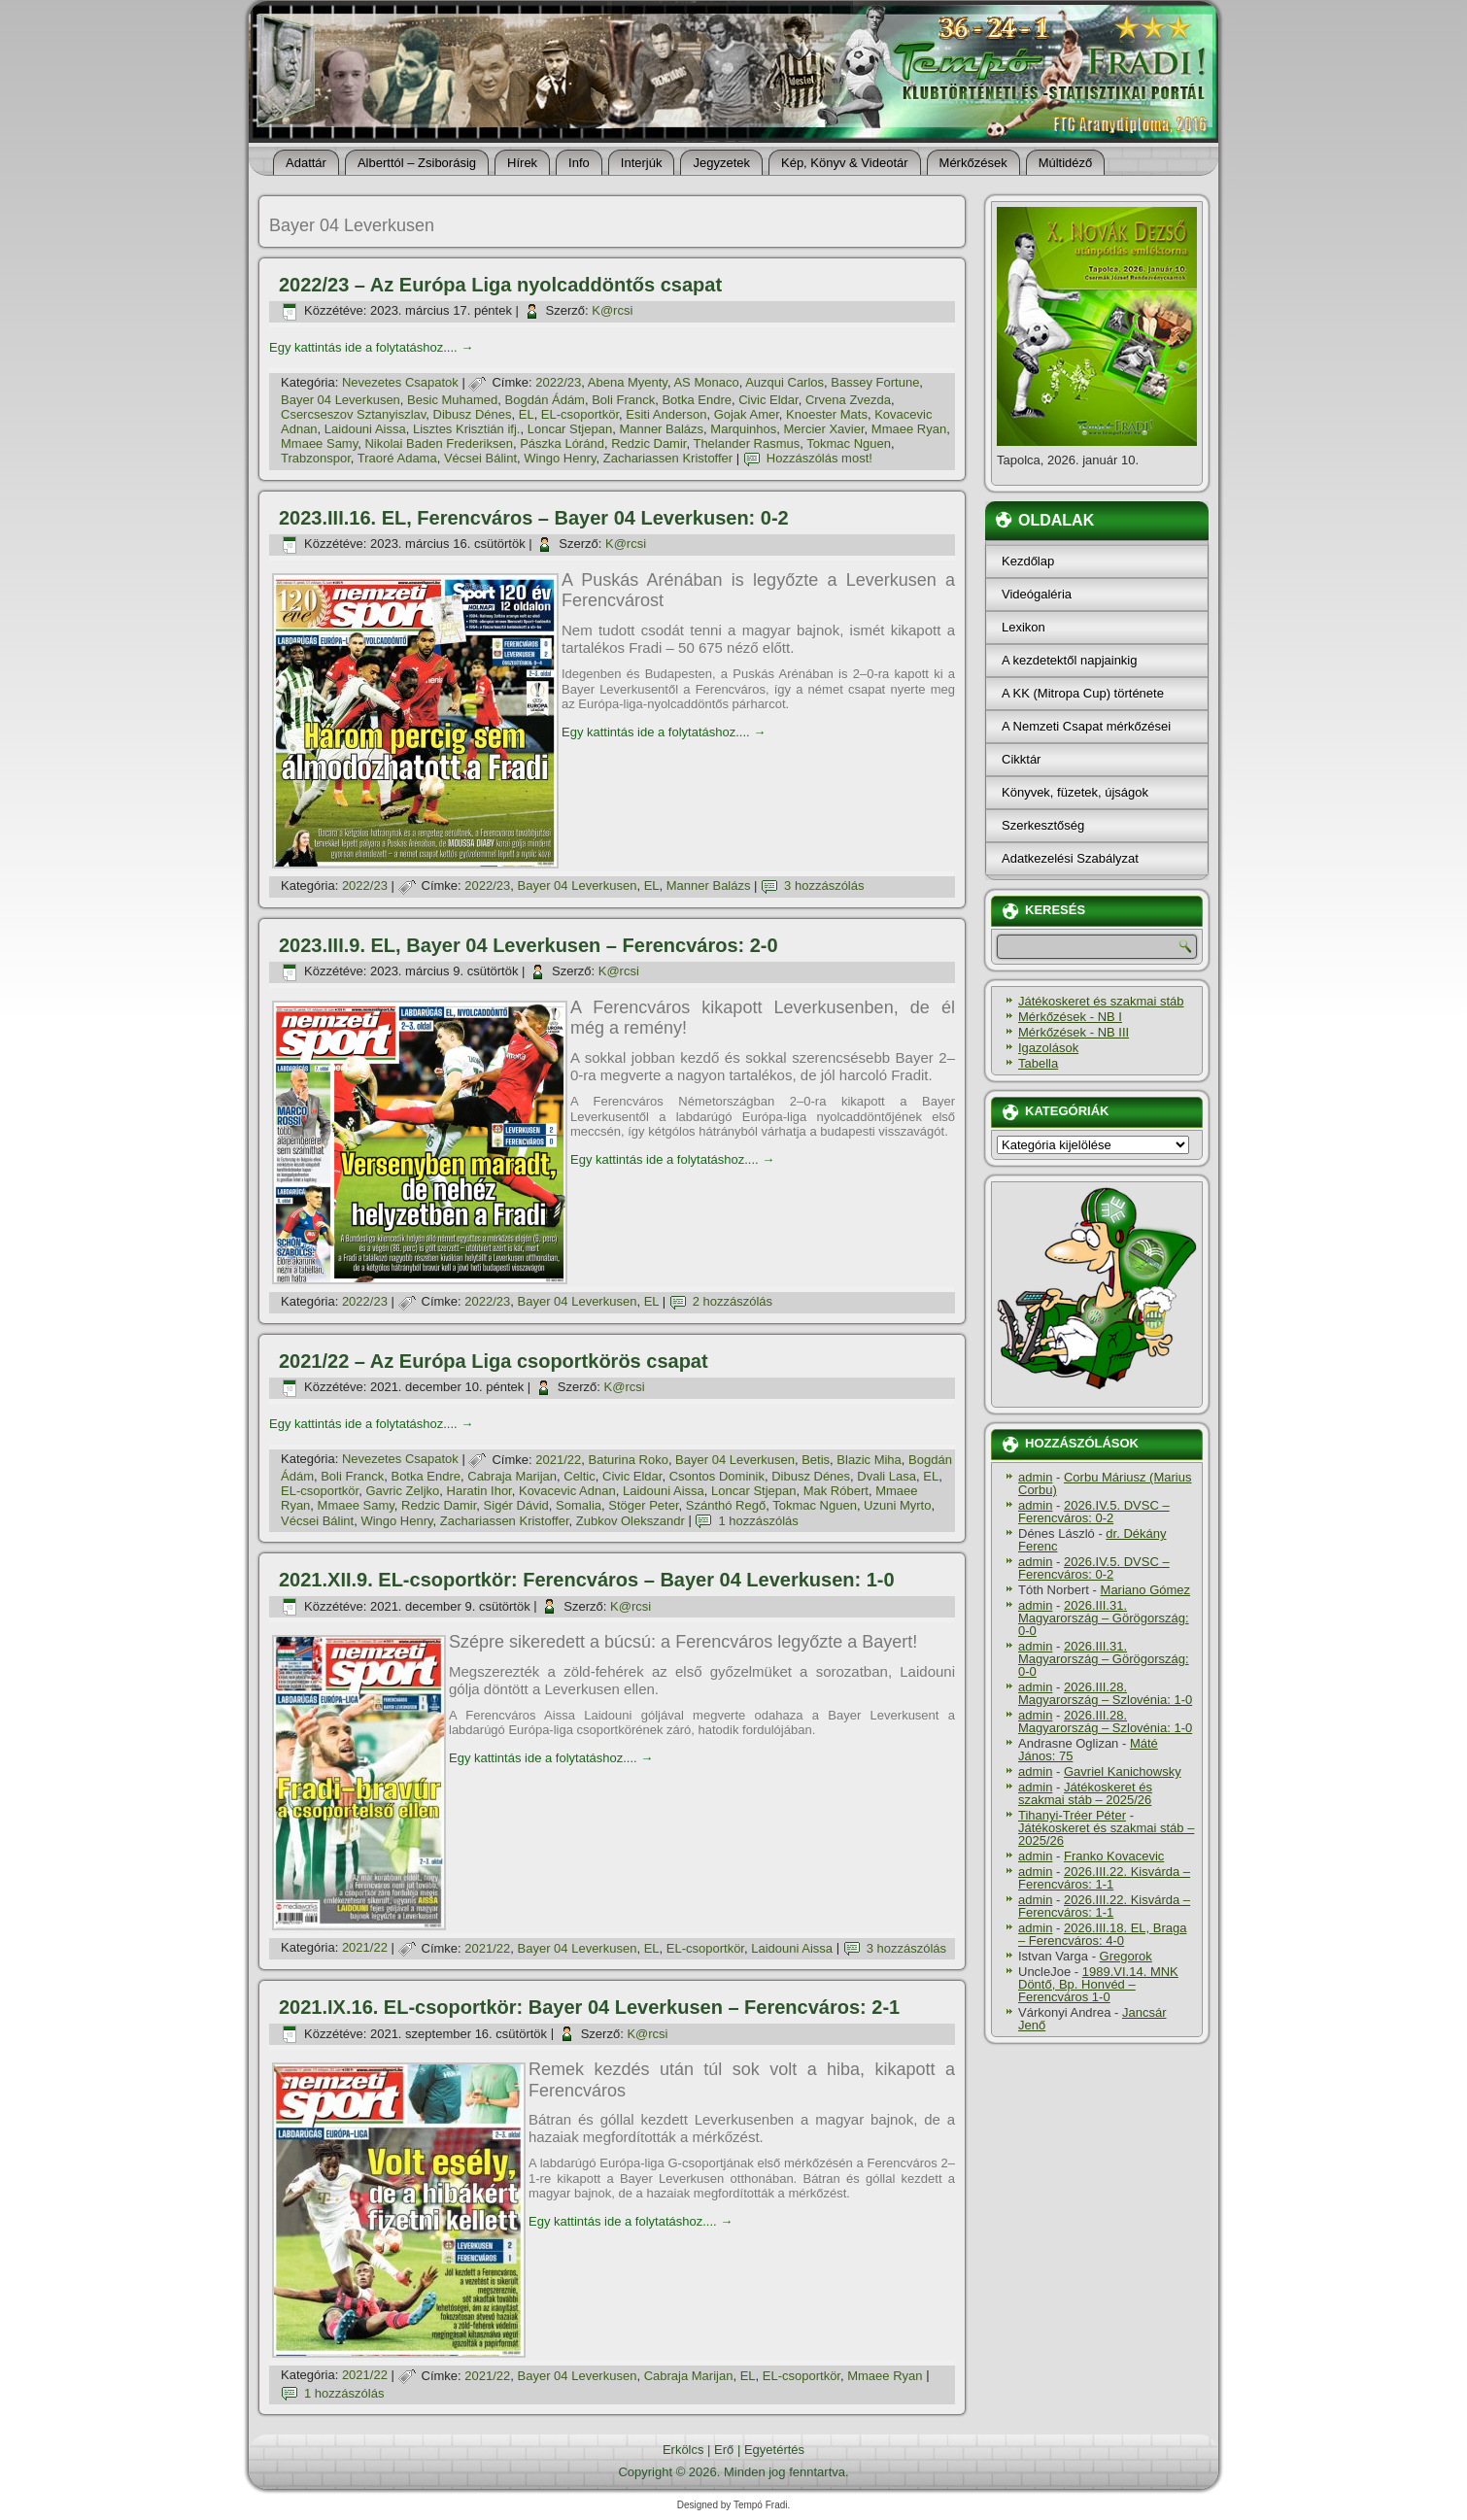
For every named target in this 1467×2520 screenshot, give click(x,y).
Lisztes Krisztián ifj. (467, 429)
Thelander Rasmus (746, 443)
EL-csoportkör (580, 414)
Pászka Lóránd (562, 443)
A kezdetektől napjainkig (1069, 660)
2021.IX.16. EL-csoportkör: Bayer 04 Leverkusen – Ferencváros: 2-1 (589, 2007)
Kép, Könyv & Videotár (844, 162)
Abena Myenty (627, 382)
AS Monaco (705, 382)
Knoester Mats (827, 414)
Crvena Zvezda (848, 399)
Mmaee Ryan (908, 429)
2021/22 (558, 1459)
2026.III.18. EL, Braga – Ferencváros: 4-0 (1102, 1934)
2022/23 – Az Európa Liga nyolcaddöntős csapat (500, 284)
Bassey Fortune (875, 382)
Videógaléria (1037, 594)
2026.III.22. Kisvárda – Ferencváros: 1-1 (1104, 1877)
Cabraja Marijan (512, 1476)
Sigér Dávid (516, 1505)
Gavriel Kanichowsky (1122, 1771)
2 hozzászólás (732, 1301)
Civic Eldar (768, 399)
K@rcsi (612, 310)
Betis (816, 1459)
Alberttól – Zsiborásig (417, 162)
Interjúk (642, 162)
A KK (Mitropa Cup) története (1083, 693)
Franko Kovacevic (1114, 1856)
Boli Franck (623, 399)
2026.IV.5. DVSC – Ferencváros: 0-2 (1094, 1511)
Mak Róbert (836, 1490)
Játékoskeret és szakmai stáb (1101, 1001)
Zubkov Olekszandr (630, 1521)
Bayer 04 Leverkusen (340, 399)
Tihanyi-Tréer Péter (1072, 1815)
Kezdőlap (1028, 561)
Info (579, 162)
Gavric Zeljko (402, 1490)
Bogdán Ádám (545, 399)
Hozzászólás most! (819, 458)
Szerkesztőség (1043, 825)
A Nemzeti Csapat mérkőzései (1086, 726)
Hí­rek (522, 162)
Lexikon (1023, 627)
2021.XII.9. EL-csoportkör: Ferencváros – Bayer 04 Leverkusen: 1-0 (587, 1579)
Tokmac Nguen (848, 443)
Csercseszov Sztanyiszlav (353, 414)
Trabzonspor (316, 458)
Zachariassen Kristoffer (668, 458)
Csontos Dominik (717, 1476)
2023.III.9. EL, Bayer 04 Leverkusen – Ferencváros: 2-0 (528, 945)
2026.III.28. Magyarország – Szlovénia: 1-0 (1105, 1693)
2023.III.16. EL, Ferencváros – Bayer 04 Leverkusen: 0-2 (534, 517)
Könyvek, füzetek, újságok (1075, 792)
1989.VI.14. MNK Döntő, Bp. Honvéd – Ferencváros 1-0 (1098, 1984)
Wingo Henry (560, 458)
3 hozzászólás (824, 885)
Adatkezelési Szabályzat (1070, 858)
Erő (724, 2449)
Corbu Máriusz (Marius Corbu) (1104, 1483)
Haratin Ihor (479, 1490)
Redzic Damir (648, 443)
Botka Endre (697, 399)
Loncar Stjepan (570, 429)
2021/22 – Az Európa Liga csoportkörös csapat (493, 1361)
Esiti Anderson (666, 414)
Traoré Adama (397, 458)
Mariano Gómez (1145, 1590)
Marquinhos (743, 429)
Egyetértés (774, 2449)
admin (1035, 1477)
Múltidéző (1066, 162)
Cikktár (1021, 759)
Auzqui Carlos (784, 382)
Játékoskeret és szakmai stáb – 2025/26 (1085, 1793)
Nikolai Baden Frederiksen (438, 443)
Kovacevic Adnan (567, 1490)
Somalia (578, 1505)
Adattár (306, 162)
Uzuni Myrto (897, 1505)
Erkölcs (683, 2449)
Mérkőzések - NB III (1073, 1032)
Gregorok (1126, 1956)
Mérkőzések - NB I (1070, 1016)
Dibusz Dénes (472, 414)
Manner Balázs (661, 429)
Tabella (1038, 1063)
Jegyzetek (721, 162)
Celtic (579, 1476)
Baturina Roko (627, 1459)
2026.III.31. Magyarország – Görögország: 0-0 (1103, 1618)
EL (526, 414)
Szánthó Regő (726, 1505)
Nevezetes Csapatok (400, 382)
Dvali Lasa (886, 1476)
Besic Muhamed (452, 399)
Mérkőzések (973, 162)
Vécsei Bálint (480, 458)
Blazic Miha (868, 1459)
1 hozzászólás (758, 1521)
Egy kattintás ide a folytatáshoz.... (371, 347)
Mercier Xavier (824, 429)
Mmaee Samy (319, 443)
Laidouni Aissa (365, 429)
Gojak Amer (746, 414)
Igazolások (1048, 1047)
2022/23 (558, 382)
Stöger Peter (643, 1505)
